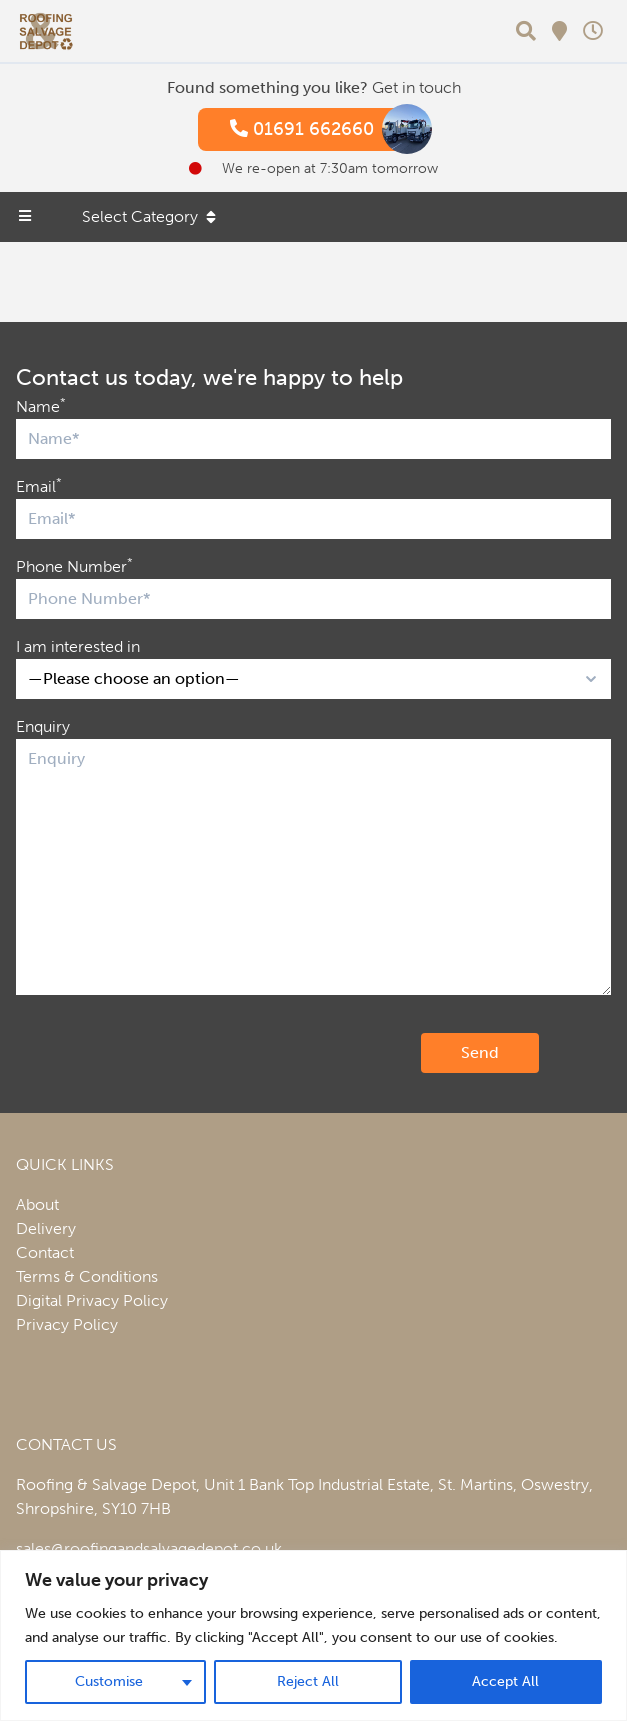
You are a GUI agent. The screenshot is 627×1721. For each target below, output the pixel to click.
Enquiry (43, 726)
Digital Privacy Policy (92, 1300)
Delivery (46, 1228)
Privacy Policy (67, 1324)
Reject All (308, 1681)
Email (39, 485)
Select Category (149, 216)
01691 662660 (322, 129)
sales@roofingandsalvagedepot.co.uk (149, 1548)
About (37, 1204)
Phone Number (74, 565)
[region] (313, 1635)
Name (41, 405)
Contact (45, 1252)
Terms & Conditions (87, 1276)
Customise (109, 1681)
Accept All (505, 1681)
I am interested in (78, 646)
